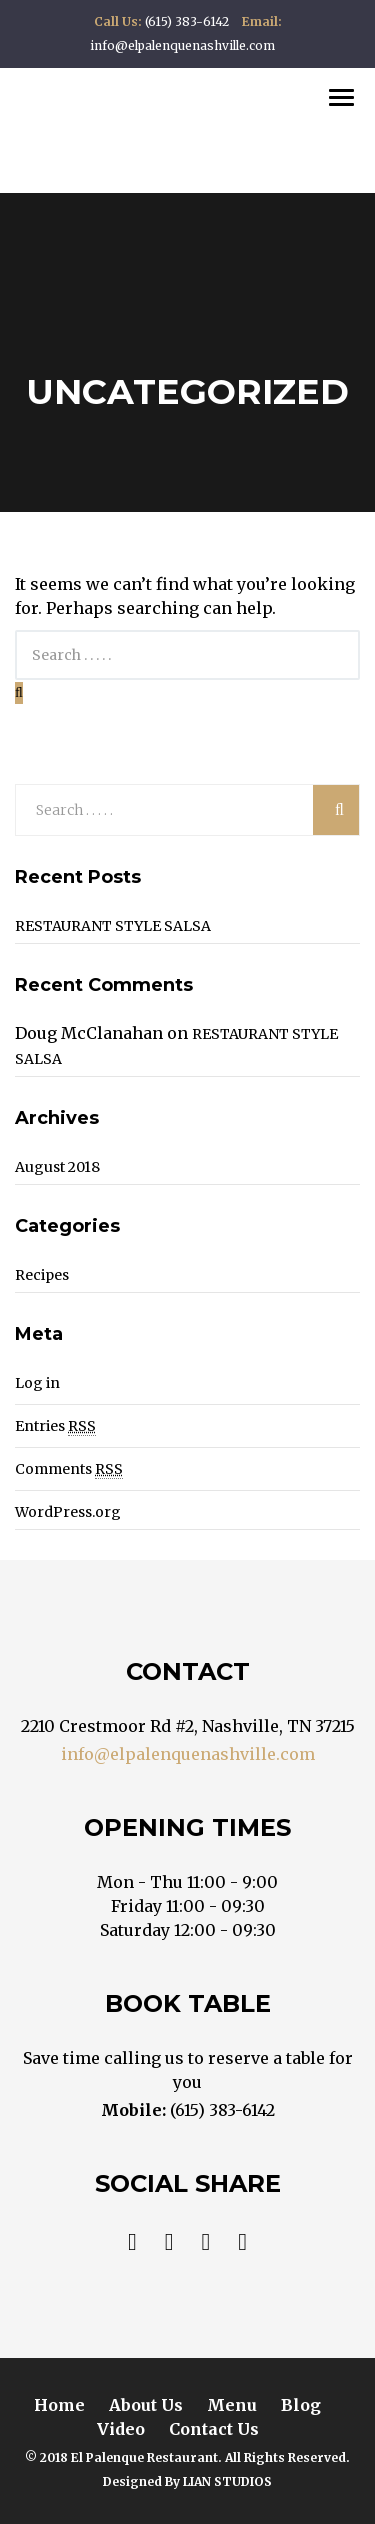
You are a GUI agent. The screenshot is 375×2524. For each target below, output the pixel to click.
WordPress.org (68, 1512)
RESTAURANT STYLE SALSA (113, 926)
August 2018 (57, 1167)
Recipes (42, 1275)
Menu (232, 2405)
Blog (301, 2405)
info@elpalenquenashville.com (188, 1754)
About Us (146, 2405)
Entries (55, 1426)
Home (59, 2405)
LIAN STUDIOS (227, 2481)
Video (121, 2429)
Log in (37, 1383)
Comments (69, 1469)
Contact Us (214, 2429)
